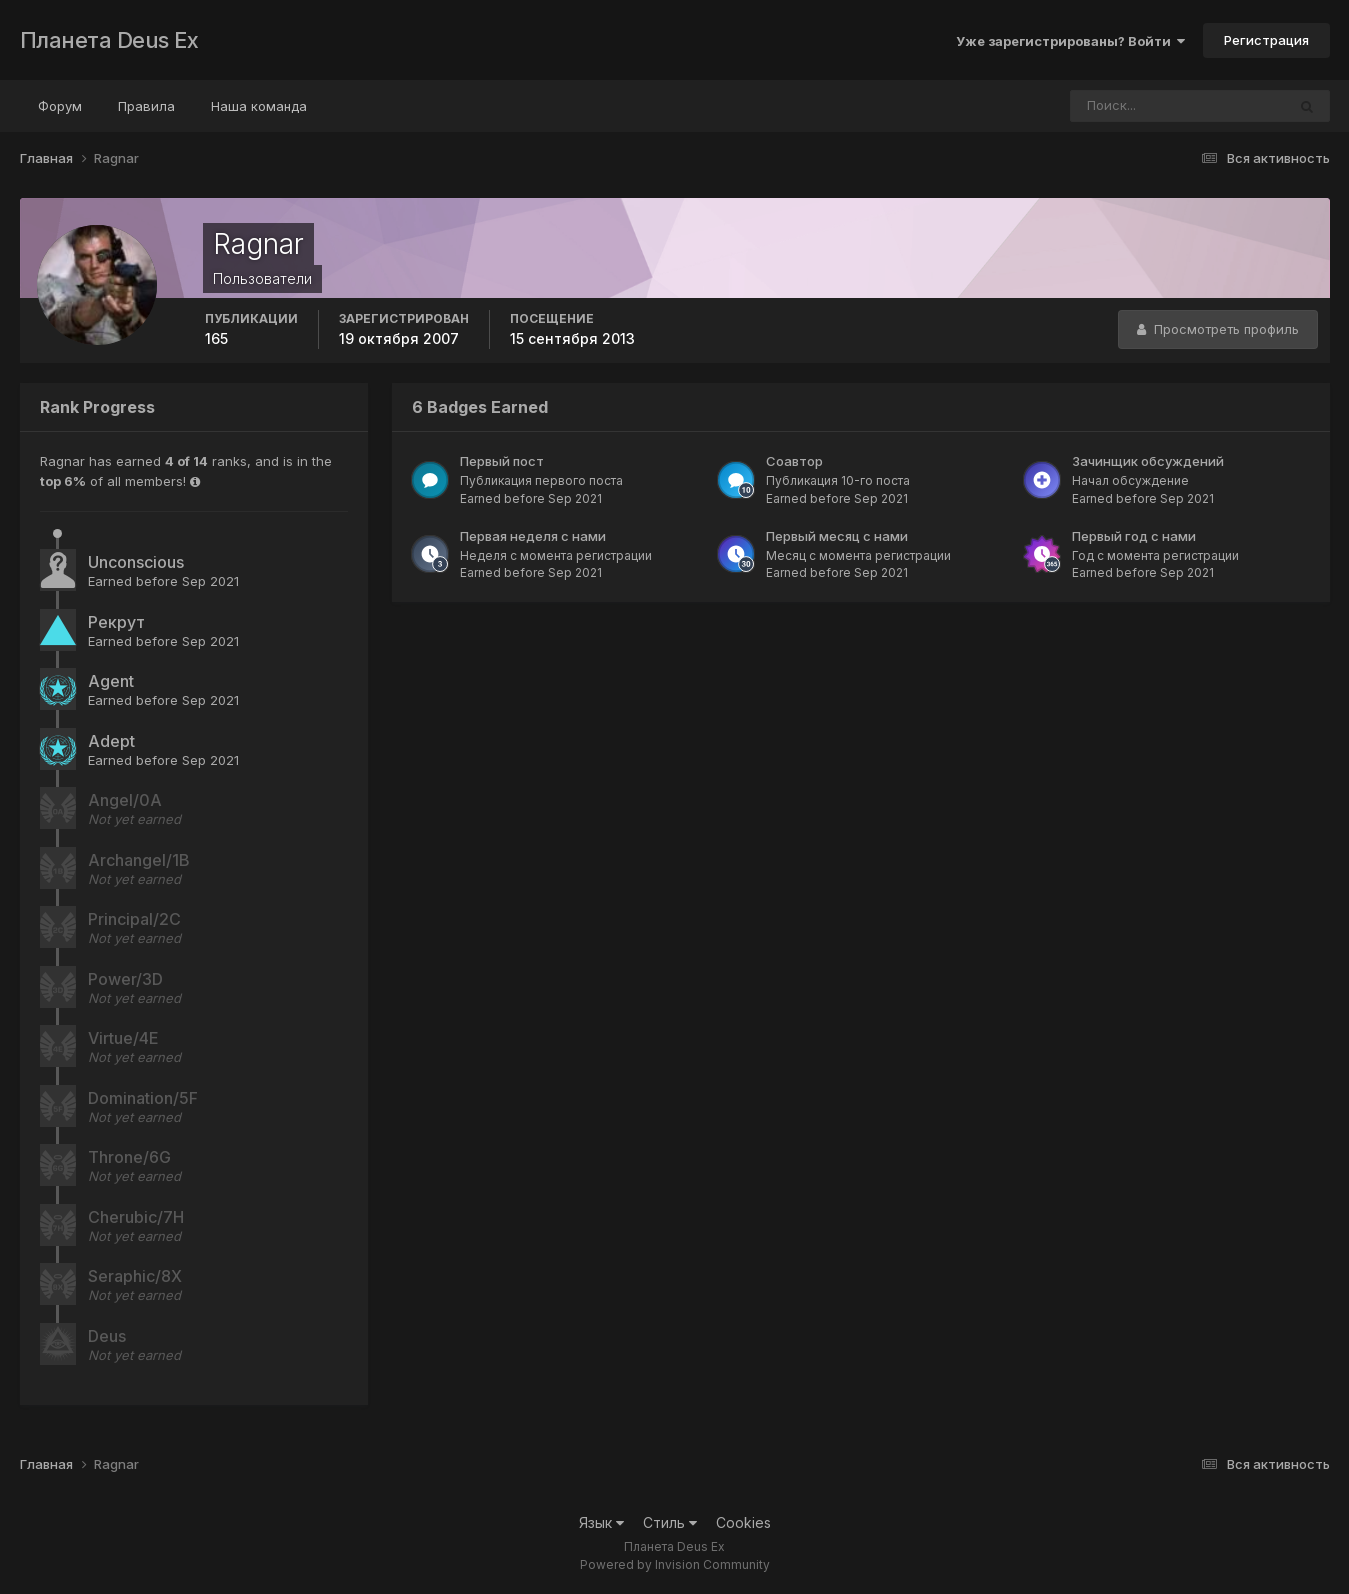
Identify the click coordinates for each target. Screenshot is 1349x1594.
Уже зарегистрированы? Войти (1070, 41)
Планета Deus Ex (109, 40)
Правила (146, 106)
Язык (601, 1522)
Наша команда (259, 106)
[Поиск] (1140, 106)
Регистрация (1266, 40)
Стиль (670, 1522)
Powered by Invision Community (675, 1564)
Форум (60, 106)
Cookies (743, 1522)
